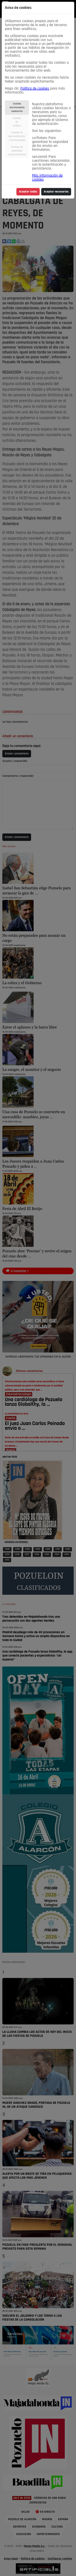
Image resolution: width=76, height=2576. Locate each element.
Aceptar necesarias (56, 191)
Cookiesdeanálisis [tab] (17, 122)
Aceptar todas (28, 191)
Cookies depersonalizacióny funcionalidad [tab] (17, 136)
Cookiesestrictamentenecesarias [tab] (17, 108)
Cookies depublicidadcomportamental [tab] (17, 151)
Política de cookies (34, 89)
